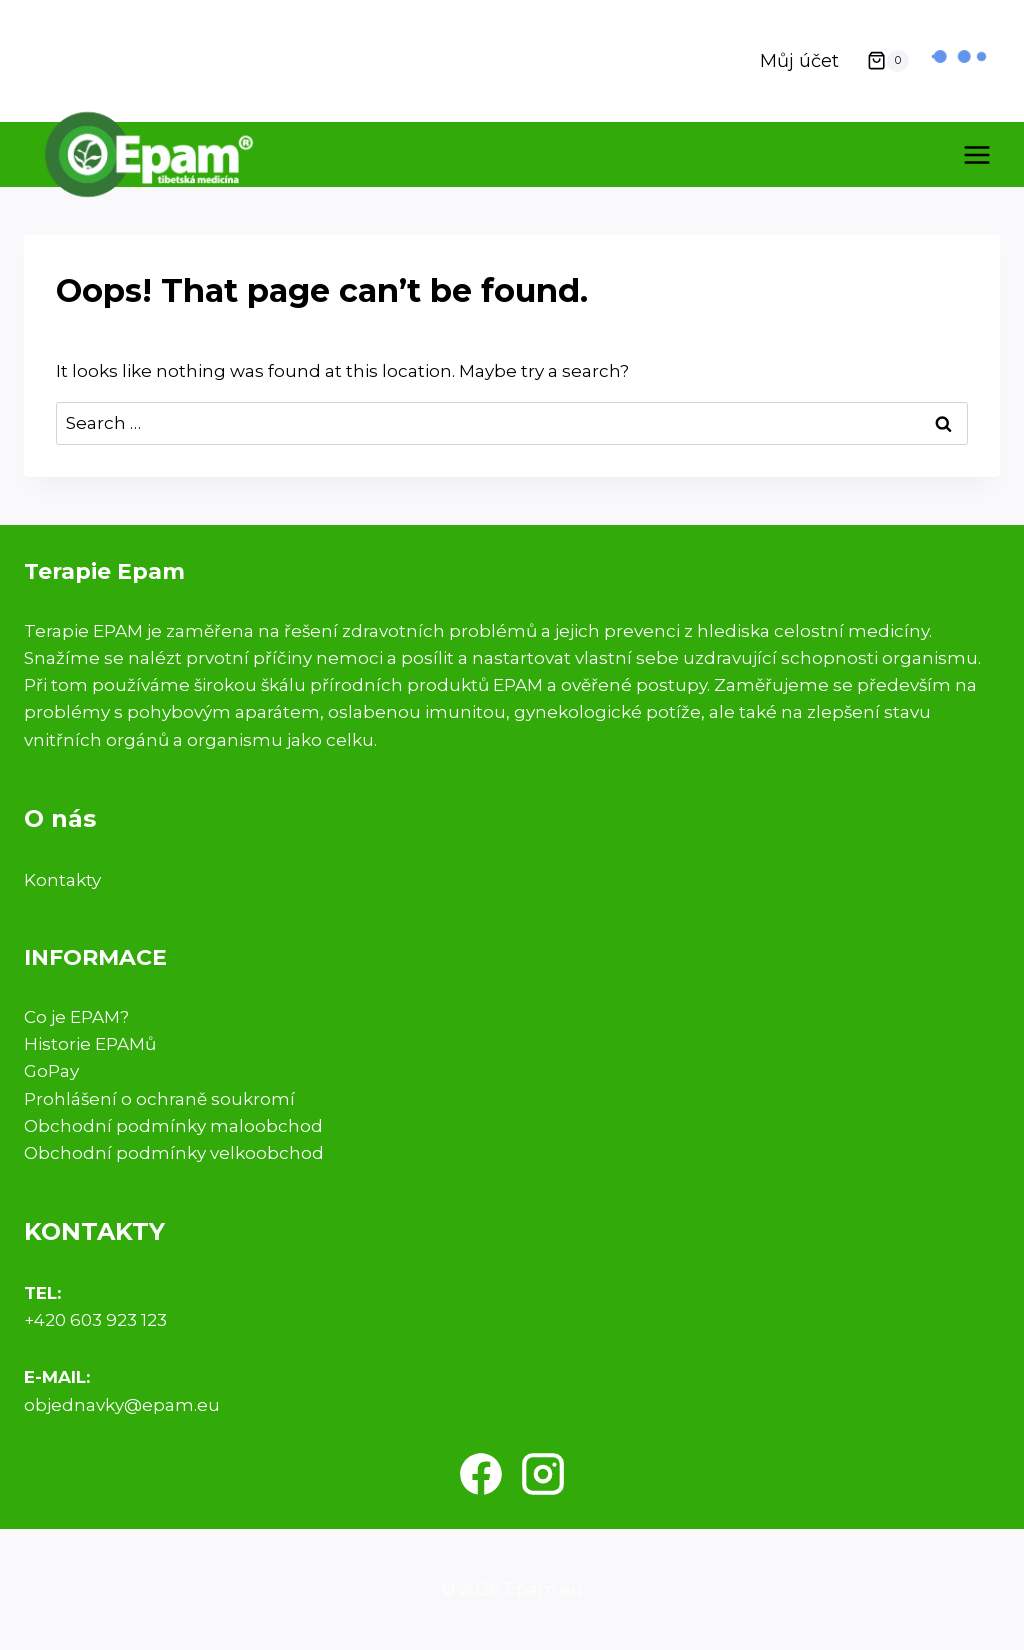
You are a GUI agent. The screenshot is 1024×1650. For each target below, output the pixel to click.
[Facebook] (481, 1474)
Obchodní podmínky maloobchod (173, 1126)
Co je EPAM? (76, 1017)
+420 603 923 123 (95, 1320)
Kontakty (62, 880)
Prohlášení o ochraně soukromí (159, 1099)
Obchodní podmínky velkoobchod (174, 1153)
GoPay (51, 1071)
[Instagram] (543, 1474)
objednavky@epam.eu (122, 1405)
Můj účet (799, 61)
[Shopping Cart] (888, 61)
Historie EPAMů (90, 1044)
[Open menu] (976, 154)
